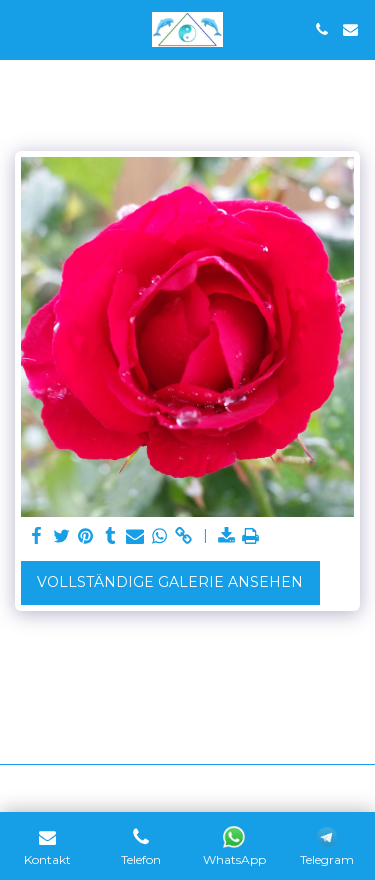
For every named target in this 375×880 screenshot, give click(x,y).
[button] (22, 29)
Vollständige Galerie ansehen (170, 582)
